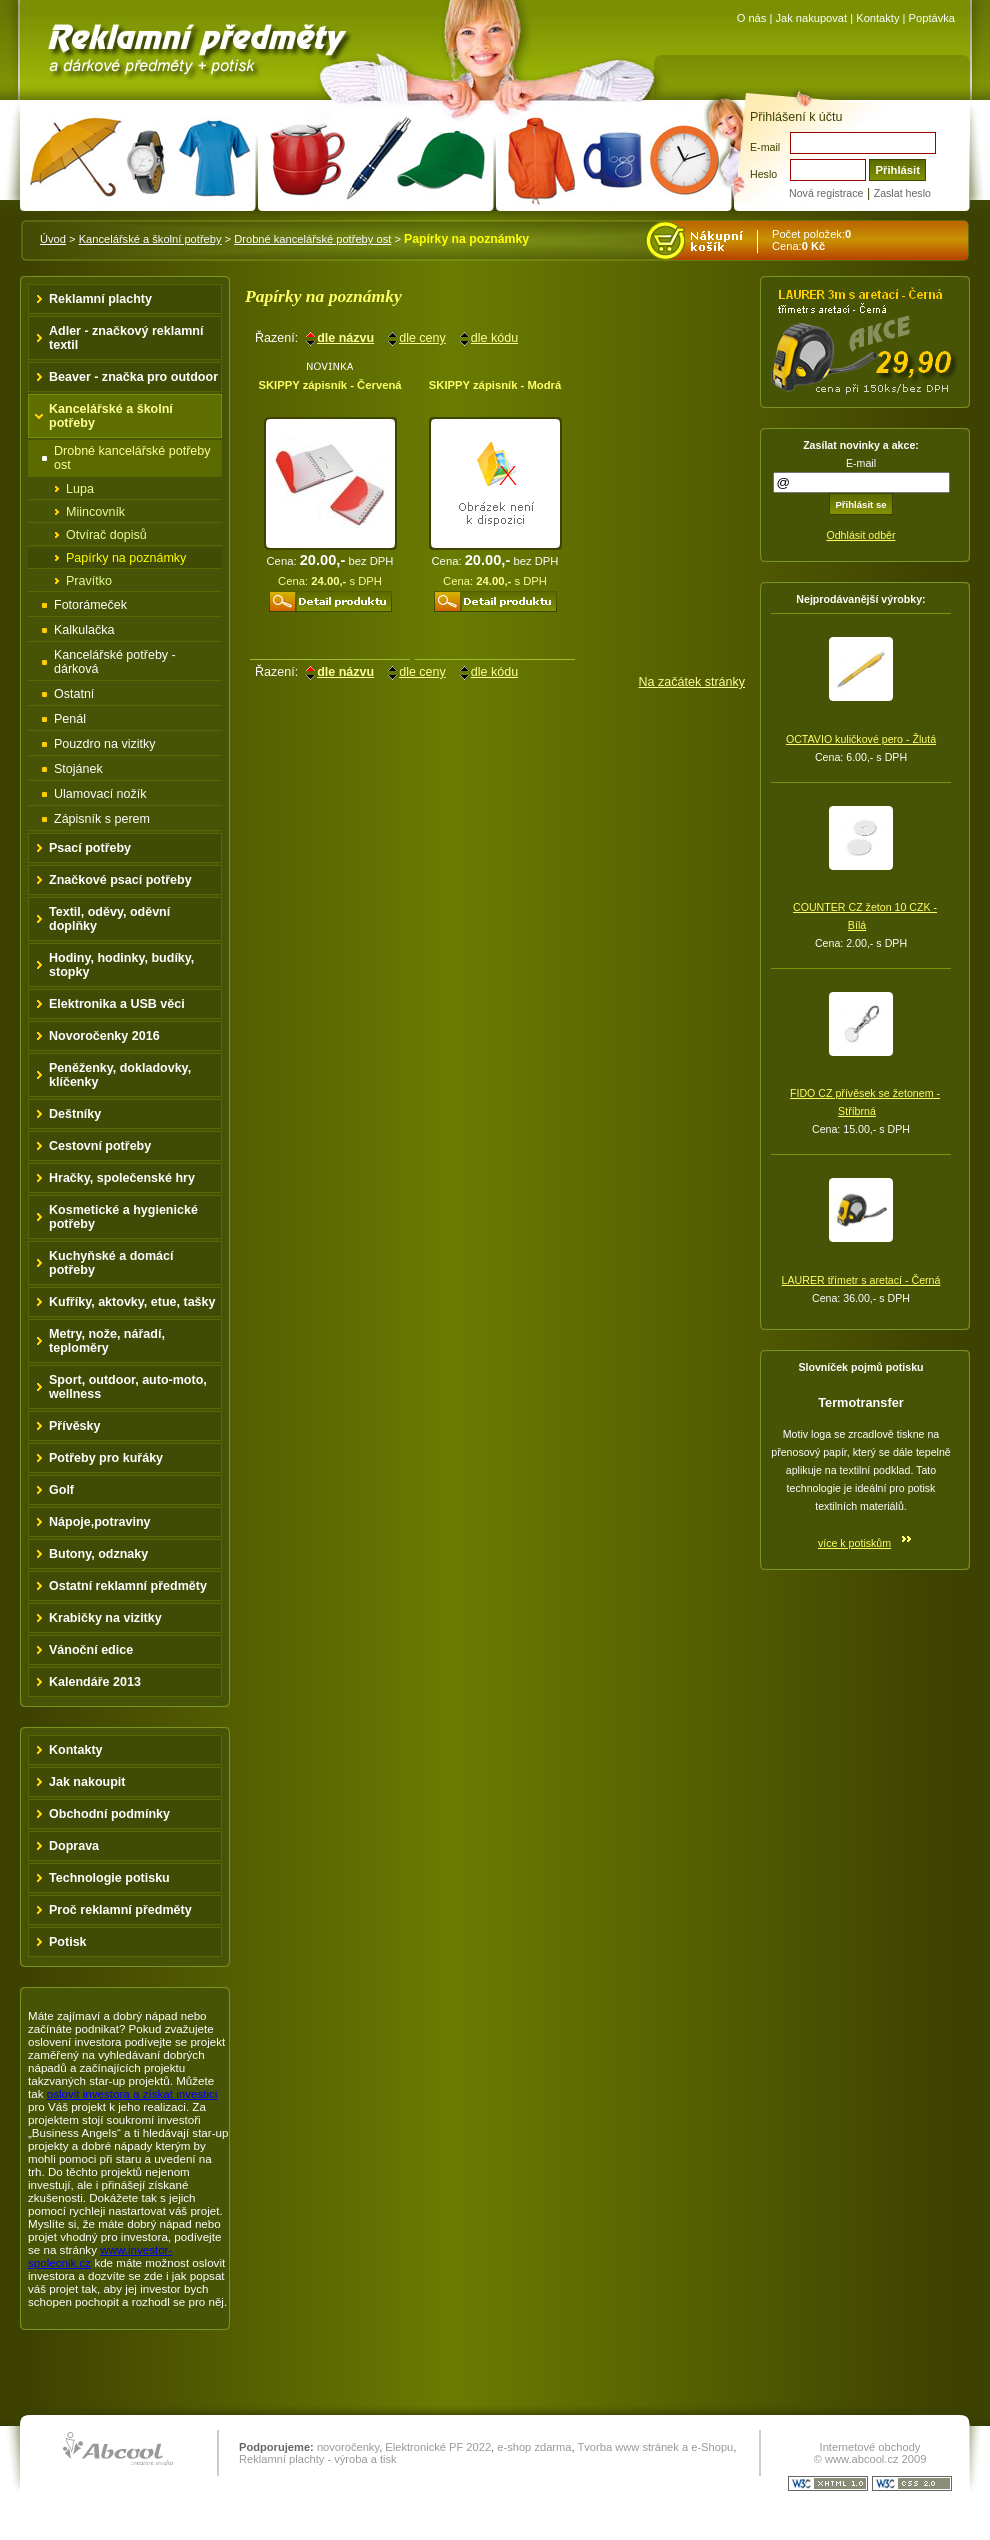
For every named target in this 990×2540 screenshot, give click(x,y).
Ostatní (74, 694)
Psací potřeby (90, 848)
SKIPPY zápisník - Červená (329, 385)
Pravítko (89, 581)
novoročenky (348, 2447)
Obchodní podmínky (109, 1814)
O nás (752, 18)
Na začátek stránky (692, 682)
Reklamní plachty (100, 299)
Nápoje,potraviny (100, 1522)
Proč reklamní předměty (120, 1910)
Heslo (763, 174)
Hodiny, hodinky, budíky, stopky (121, 965)
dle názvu (345, 338)
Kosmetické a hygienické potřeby (123, 1217)
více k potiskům (854, 1543)
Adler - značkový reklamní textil (126, 338)
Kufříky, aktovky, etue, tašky (132, 1302)
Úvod (53, 239)
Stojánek (78, 769)
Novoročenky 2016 (104, 1036)
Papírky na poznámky (126, 558)
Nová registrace (826, 193)
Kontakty (877, 18)
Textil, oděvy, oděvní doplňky (109, 919)
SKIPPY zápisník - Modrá (495, 385)
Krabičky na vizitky (105, 1618)
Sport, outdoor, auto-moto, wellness (128, 1387)
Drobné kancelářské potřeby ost (312, 239)
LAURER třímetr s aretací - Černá (861, 1280)
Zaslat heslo (902, 193)
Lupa (80, 489)
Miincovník (95, 512)
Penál (70, 719)
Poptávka (932, 18)
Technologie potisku (109, 1878)
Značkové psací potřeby (120, 880)
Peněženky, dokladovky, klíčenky (120, 1075)
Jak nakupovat (811, 18)
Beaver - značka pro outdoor (133, 377)
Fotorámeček (90, 605)
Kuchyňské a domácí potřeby (111, 1263)
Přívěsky (75, 1426)
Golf (61, 1490)
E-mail (765, 147)
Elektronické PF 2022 (438, 2447)
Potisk (68, 1942)
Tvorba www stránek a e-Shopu (655, 2447)
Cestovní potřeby (100, 1146)
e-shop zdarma (534, 2447)
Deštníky (75, 1114)
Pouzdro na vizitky (105, 744)
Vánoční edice (91, 1650)
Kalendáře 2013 (95, 1682)
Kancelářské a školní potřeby (150, 239)
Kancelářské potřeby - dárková (115, 662)
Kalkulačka (84, 630)
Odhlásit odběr (860, 535)
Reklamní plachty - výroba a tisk (318, 2459)
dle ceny (422, 338)
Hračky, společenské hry (122, 1178)
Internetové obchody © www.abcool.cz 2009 (870, 2453)
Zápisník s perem (102, 819)
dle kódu (494, 338)
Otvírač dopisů (106, 535)
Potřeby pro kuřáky (106, 1458)
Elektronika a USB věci (117, 1004)
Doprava (74, 1846)
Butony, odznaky (98, 1554)
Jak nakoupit (87, 1782)
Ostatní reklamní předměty (128, 1586)
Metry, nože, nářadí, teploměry (107, 1341)
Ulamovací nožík (100, 794)
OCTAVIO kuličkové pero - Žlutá (861, 739)
